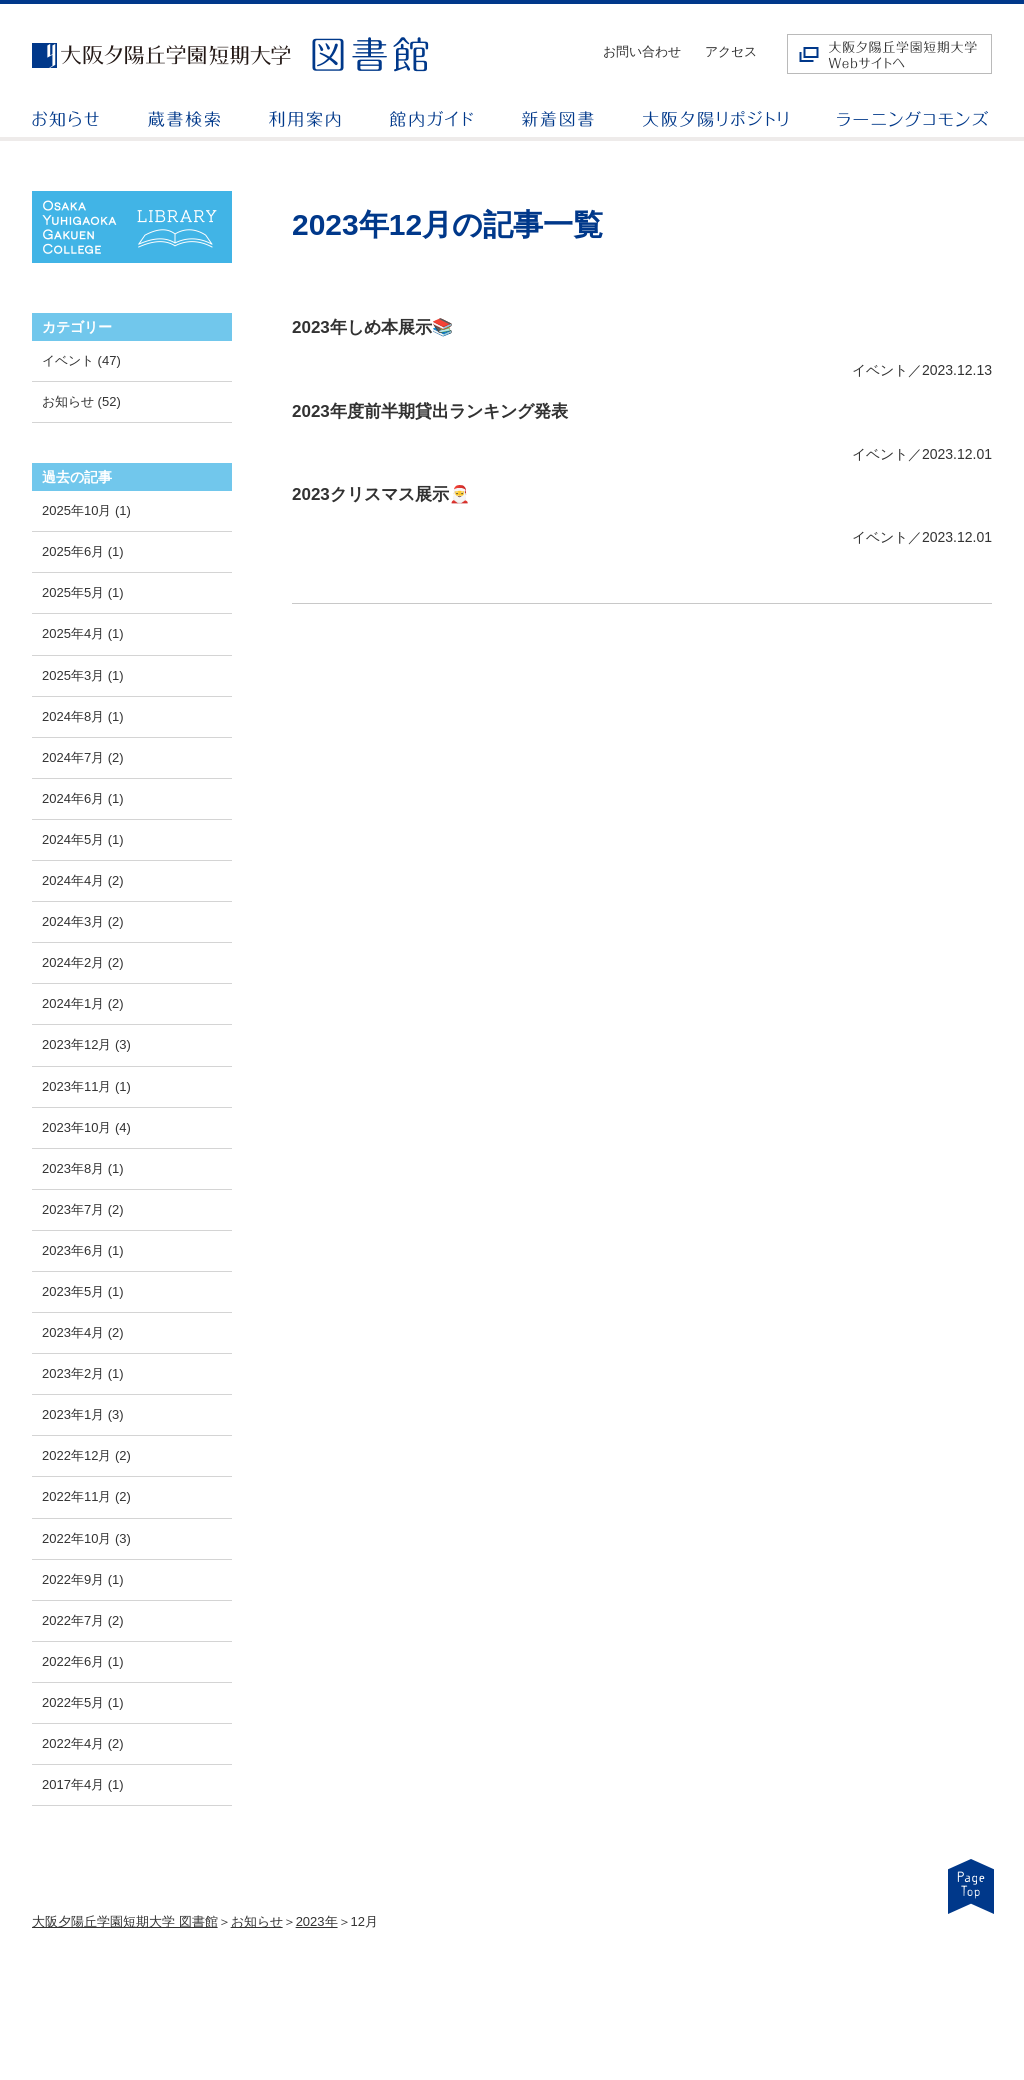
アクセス (731, 51)
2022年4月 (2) (83, 1743)
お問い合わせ (642, 51)
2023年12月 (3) (86, 1044)
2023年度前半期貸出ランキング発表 (430, 411)
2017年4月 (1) (83, 1784)
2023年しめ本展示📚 (372, 327)
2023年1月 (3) (83, 1414)
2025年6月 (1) (83, 551)
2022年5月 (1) (83, 1702)
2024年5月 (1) (83, 839)
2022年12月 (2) (86, 1455)
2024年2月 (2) (83, 962)
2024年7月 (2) (83, 757)
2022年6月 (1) (83, 1661)
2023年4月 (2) (83, 1332)
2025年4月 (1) (83, 633)
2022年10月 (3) (86, 1538)
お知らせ (257, 1921)
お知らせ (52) (81, 401)
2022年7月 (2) (83, 1620)
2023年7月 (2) (83, 1209)
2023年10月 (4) (86, 1127)
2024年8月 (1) (83, 716)
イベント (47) (81, 360)
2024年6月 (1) (83, 798)
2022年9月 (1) (83, 1579)
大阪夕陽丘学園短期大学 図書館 (125, 1921)
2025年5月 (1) (83, 592)
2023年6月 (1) (83, 1250)
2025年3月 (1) (83, 675)
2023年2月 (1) (83, 1373)
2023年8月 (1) (83, 1168)
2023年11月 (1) (86, 1086)
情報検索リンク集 (708, 1987)
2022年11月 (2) (86, 1496)
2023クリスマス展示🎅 (381, 494)
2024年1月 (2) (83, 1003)
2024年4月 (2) (83, 880)
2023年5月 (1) (83, 1291)
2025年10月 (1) (86, 510)
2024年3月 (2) (83, 921)
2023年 (317, 1921)
